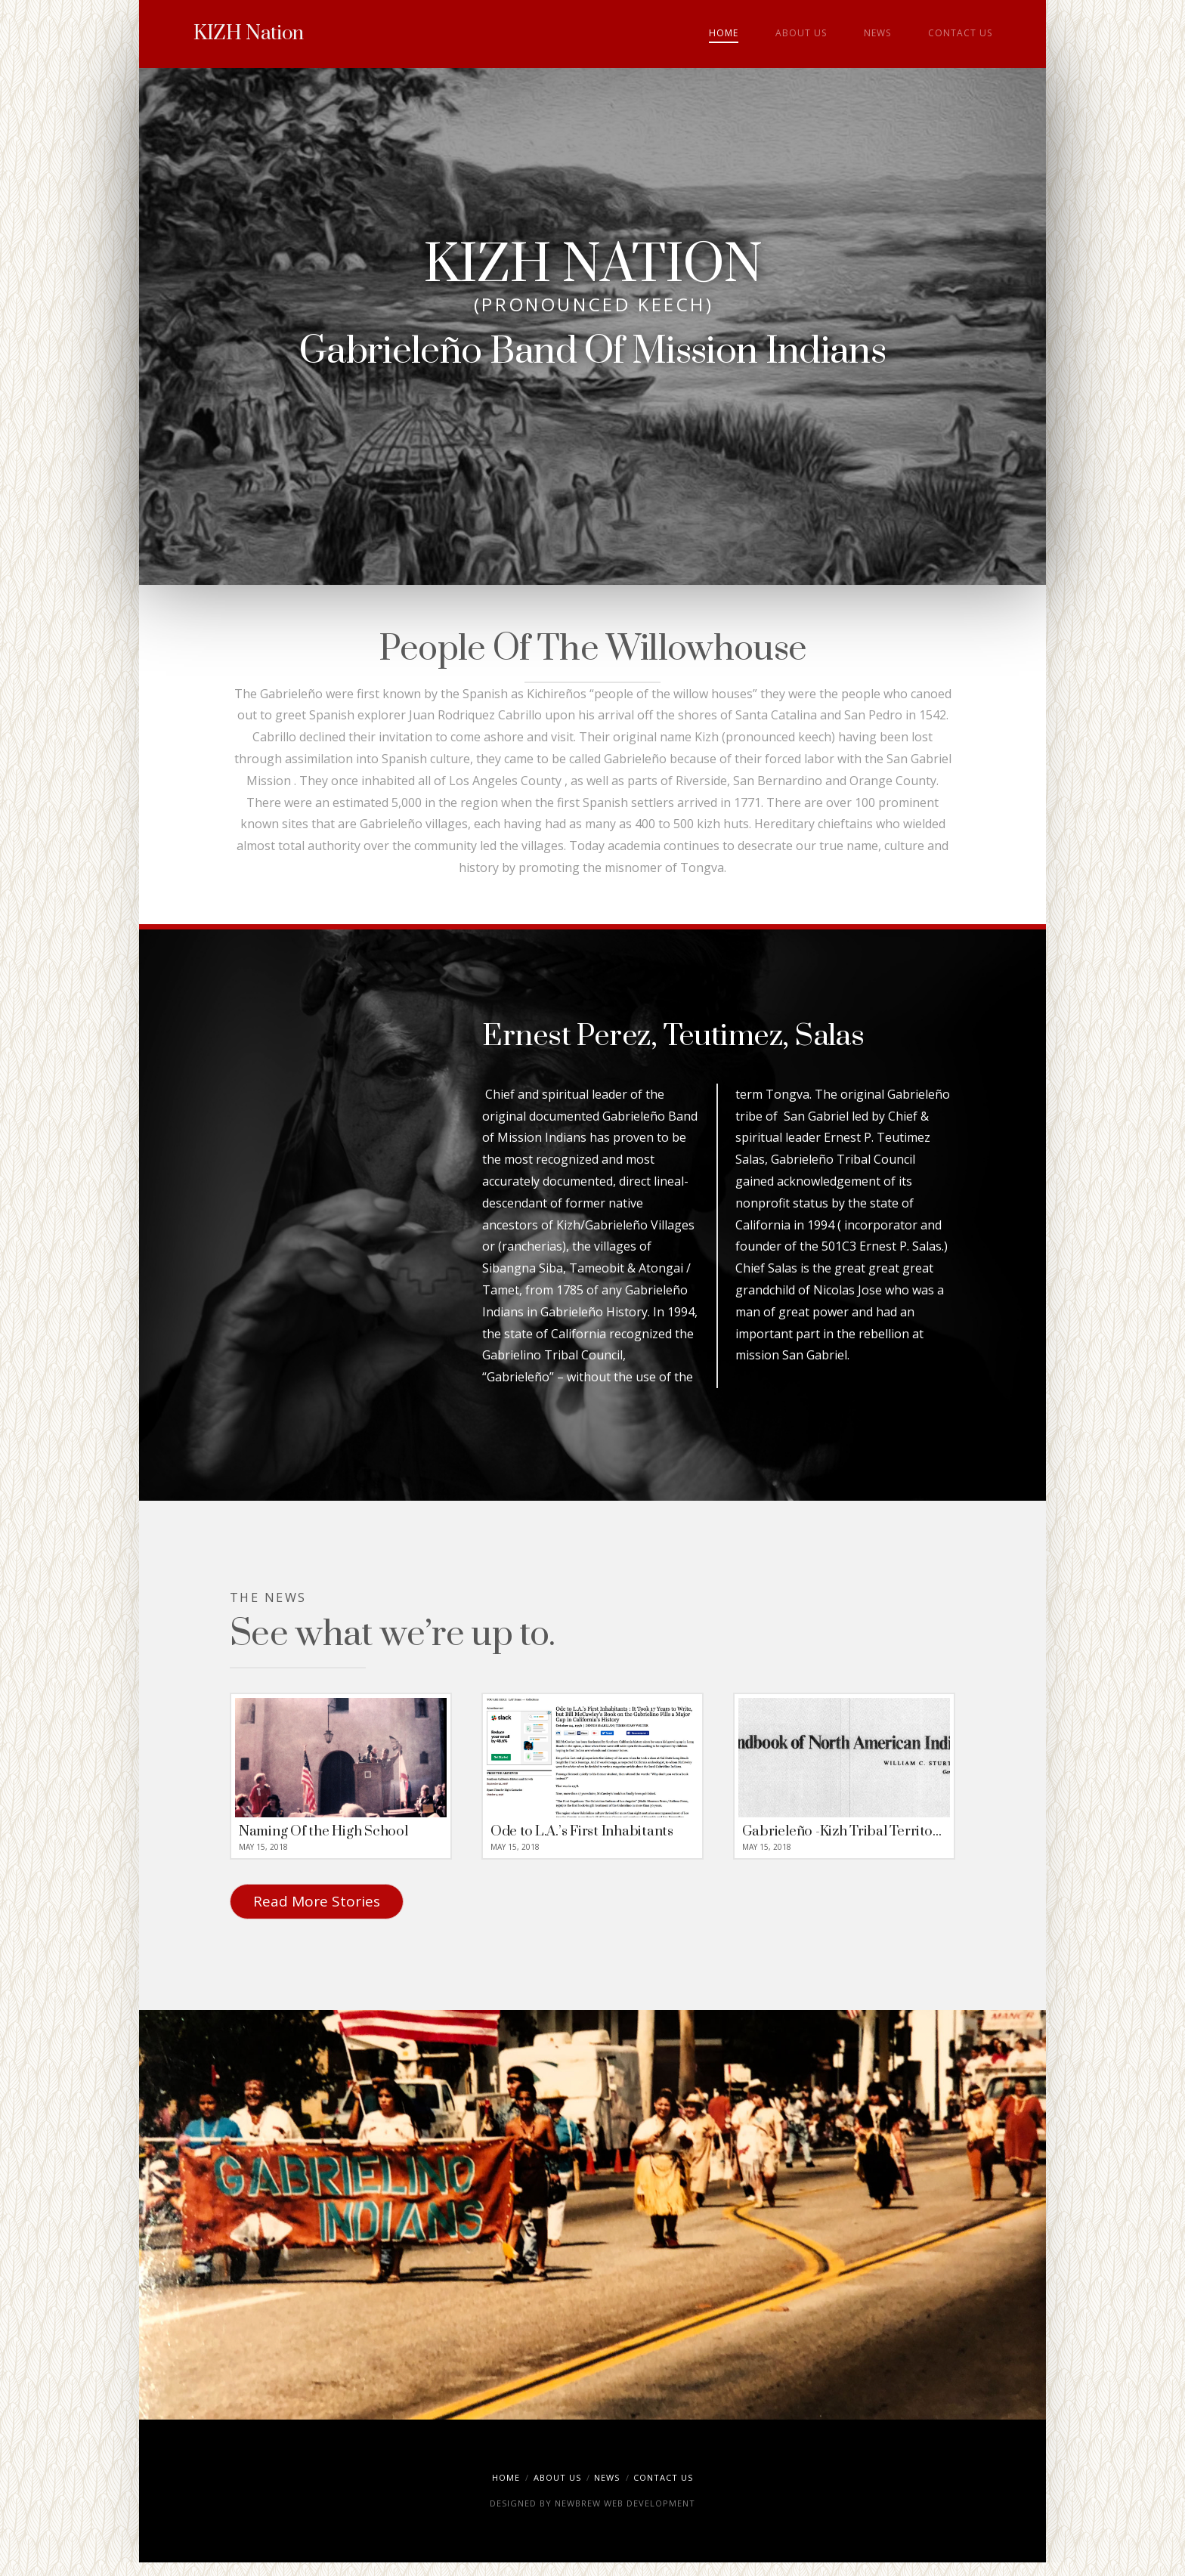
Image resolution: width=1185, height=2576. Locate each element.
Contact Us (663, 2500)
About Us (557, 2500)
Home (506, 2500)
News (607, 2500)
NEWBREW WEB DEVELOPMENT (625, 2525)
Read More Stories (316, 1924)
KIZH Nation (248, 34)
